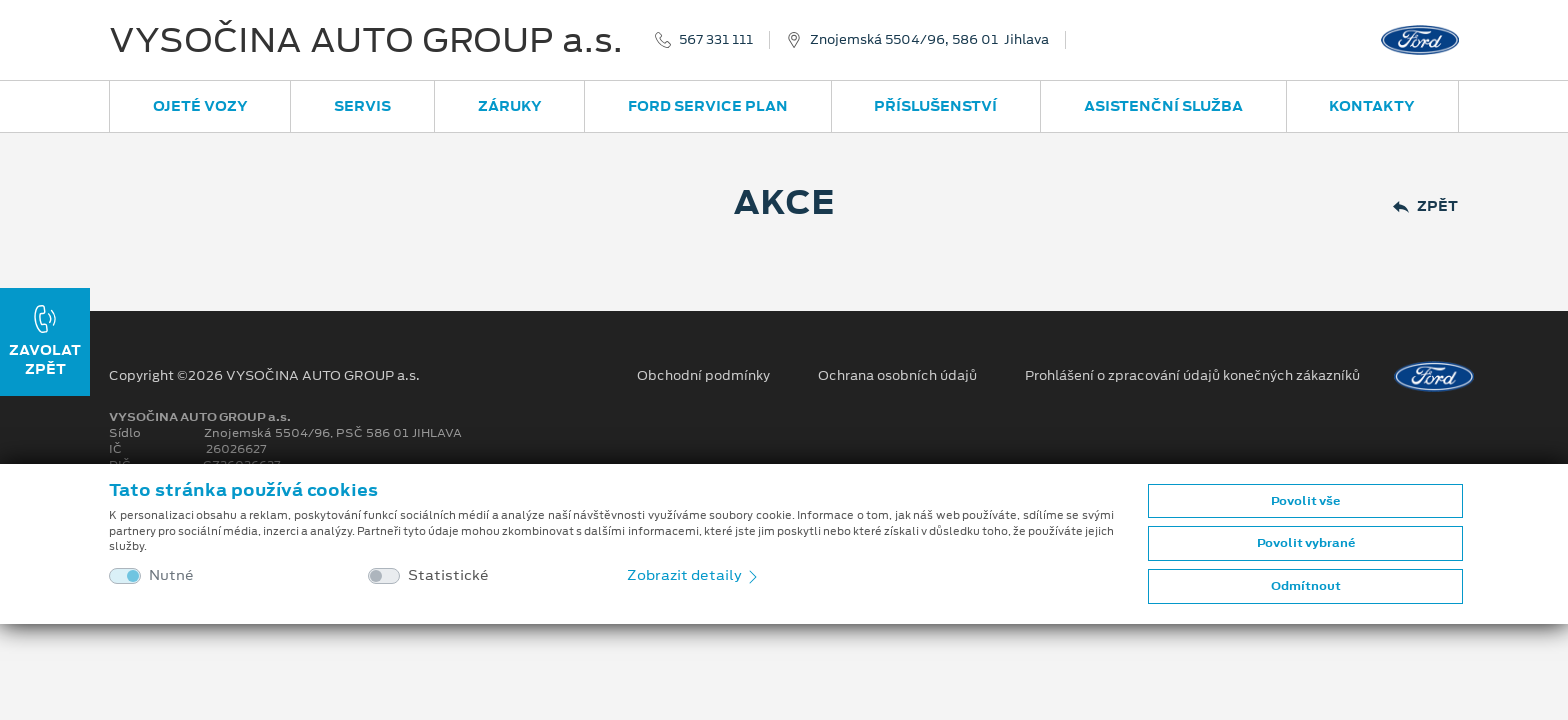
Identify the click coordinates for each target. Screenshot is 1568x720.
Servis (362, 106)
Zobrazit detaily (694, 575)
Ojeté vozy (200, 106)
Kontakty (1372, 106)
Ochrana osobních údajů (897, 376)
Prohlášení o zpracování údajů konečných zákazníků (1192, 376)
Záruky (510, 106)
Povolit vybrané (1306, 543)
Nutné (171, 575)
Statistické (448, 575)
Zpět (1425, 206)
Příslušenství (935, 106)
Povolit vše (1305, 501)
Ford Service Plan (708, 106)
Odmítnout (1306, 586)
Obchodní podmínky (703, 376)
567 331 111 (716, 40)
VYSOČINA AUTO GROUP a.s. (366, 40)
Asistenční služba (1163, 106)
